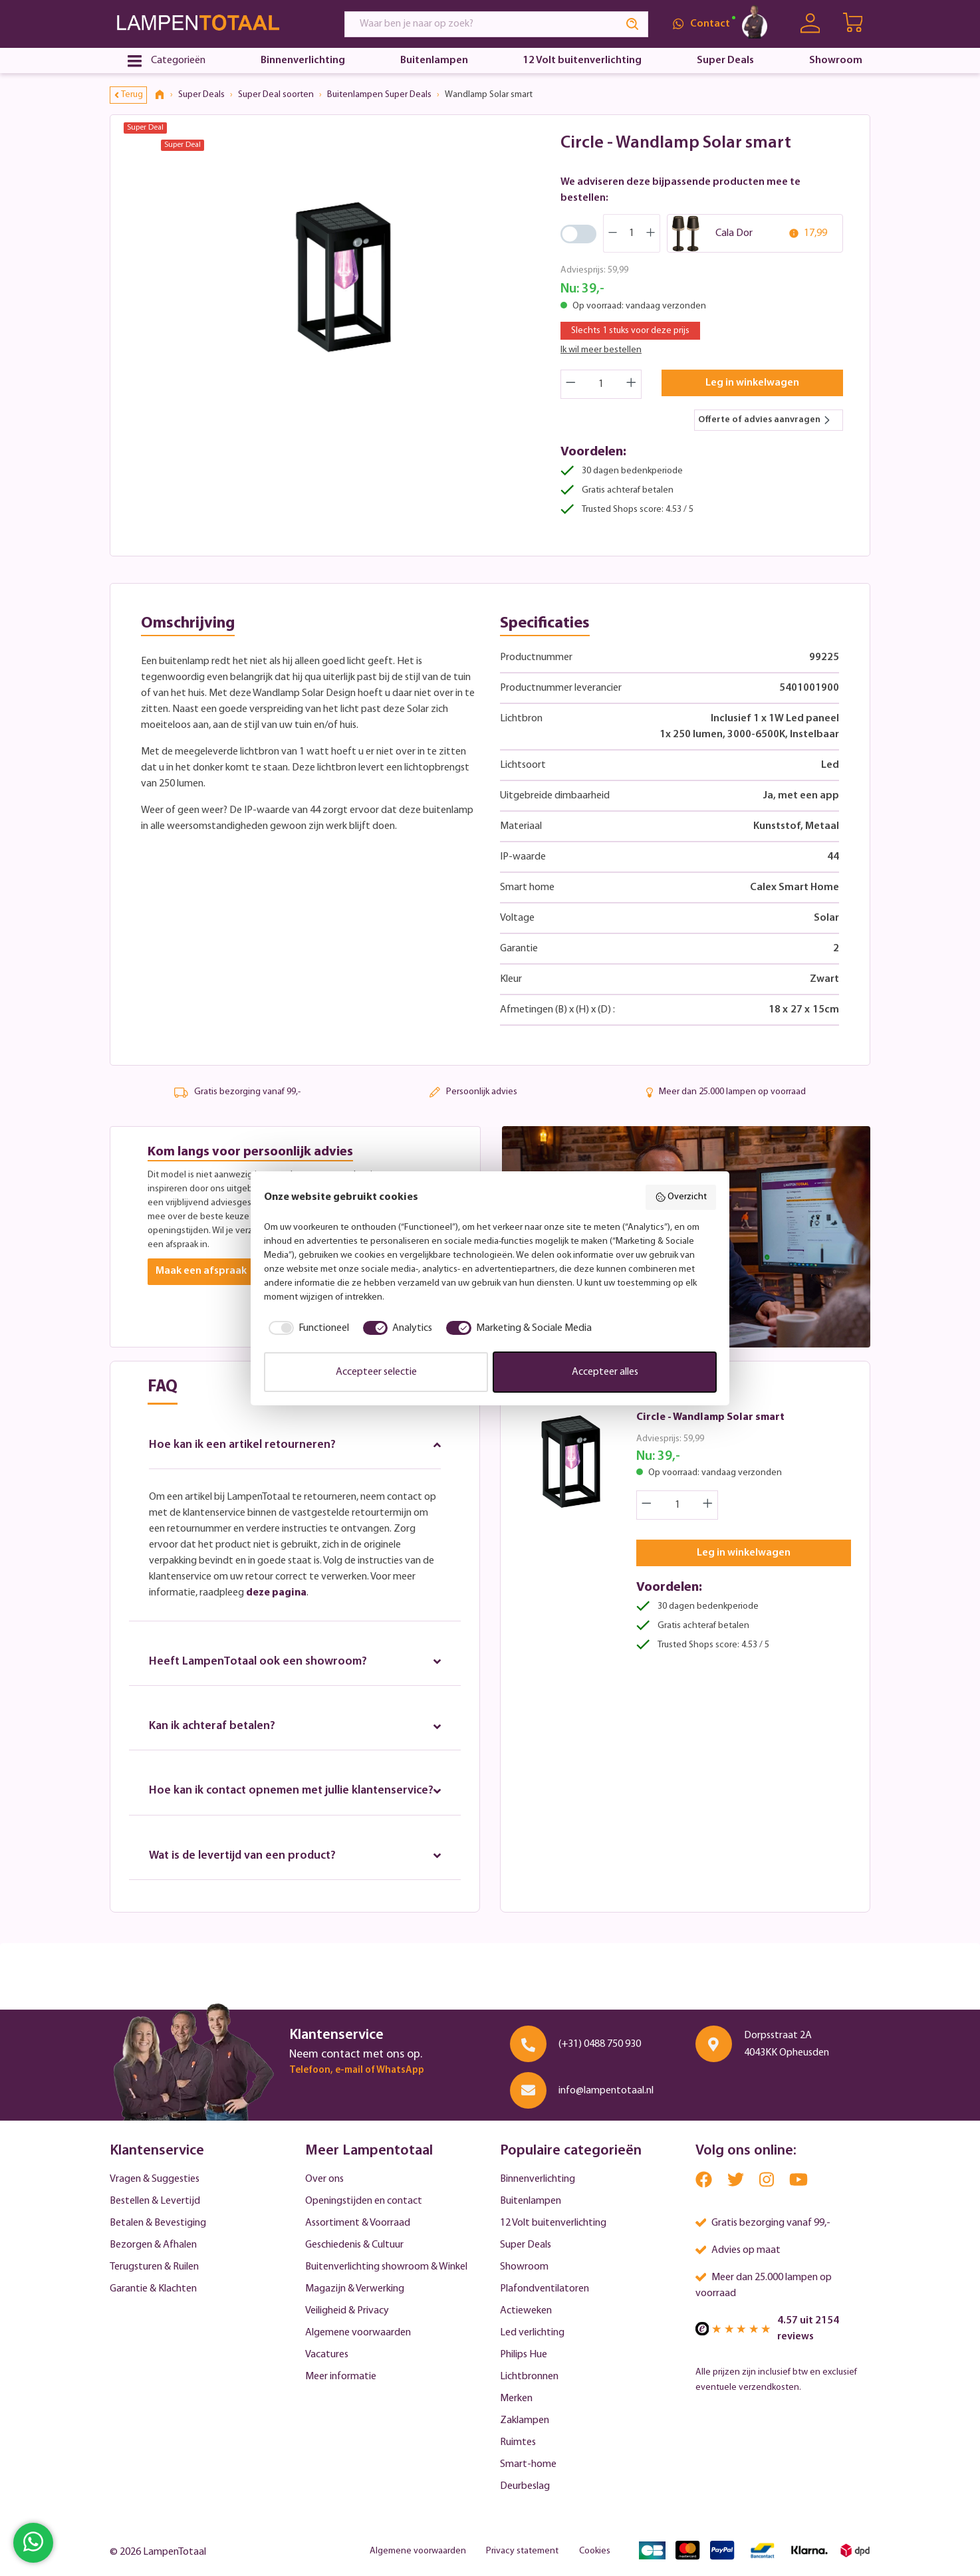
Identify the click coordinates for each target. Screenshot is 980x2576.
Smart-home (528, 2464)
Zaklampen (524, 2420)
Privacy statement (522, 2551)
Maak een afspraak (201, 1271)
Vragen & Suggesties (154, 2179)
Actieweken (526, 2310)
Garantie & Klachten (153, 2288)
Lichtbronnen (529, 2376)
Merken (516, 2398)
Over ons (324, 2179)
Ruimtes (518, 2442)
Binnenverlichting (537, 2179)
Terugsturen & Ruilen (154, 2267)
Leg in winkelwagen (752, 383)
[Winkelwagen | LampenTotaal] (854, 24)
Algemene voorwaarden (358, 2332)
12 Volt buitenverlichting (553, 2223)
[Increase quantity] (632, 384)
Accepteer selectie (376, 1372)
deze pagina (276, 1593)
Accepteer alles (605, 1372)
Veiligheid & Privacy (347, 2310)
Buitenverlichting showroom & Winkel (386, 2267)
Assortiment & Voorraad (357, 2223)
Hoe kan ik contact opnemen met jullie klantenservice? (295, 1800)
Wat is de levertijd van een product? (295, 1872)
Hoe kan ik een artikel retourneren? (295, 1445)
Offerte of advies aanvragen (764, 420)
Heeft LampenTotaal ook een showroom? (295, 1662)
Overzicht (681, 1197)
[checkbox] (306, 1328)
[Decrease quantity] (570, 384)
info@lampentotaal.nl (606, 2090)
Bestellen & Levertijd (155, 2201)
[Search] (633, 24)
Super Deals (525, 2245)
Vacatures (326, 2354)
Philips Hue (523, 2354)
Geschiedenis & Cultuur (354, 2245)
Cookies (594, 2551)
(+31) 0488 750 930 (599, 2044)
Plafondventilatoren (544, 2288)
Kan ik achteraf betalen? (295, 1727)
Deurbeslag (525, 2486)
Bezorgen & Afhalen (153, 2245)
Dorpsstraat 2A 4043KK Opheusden (786, 2044)
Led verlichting (532, 2332)
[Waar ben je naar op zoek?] (481, 24)
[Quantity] (601, 384)
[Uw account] (810, 23)
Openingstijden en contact (363, 2201)
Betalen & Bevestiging (158, 2223)
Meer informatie (340, 2376)
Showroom (524, 2267)
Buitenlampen (530, 2201)
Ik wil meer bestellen (601, 350)
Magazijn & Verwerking (354, 2288)
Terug (129, 95)
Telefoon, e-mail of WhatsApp (356, 2070)
